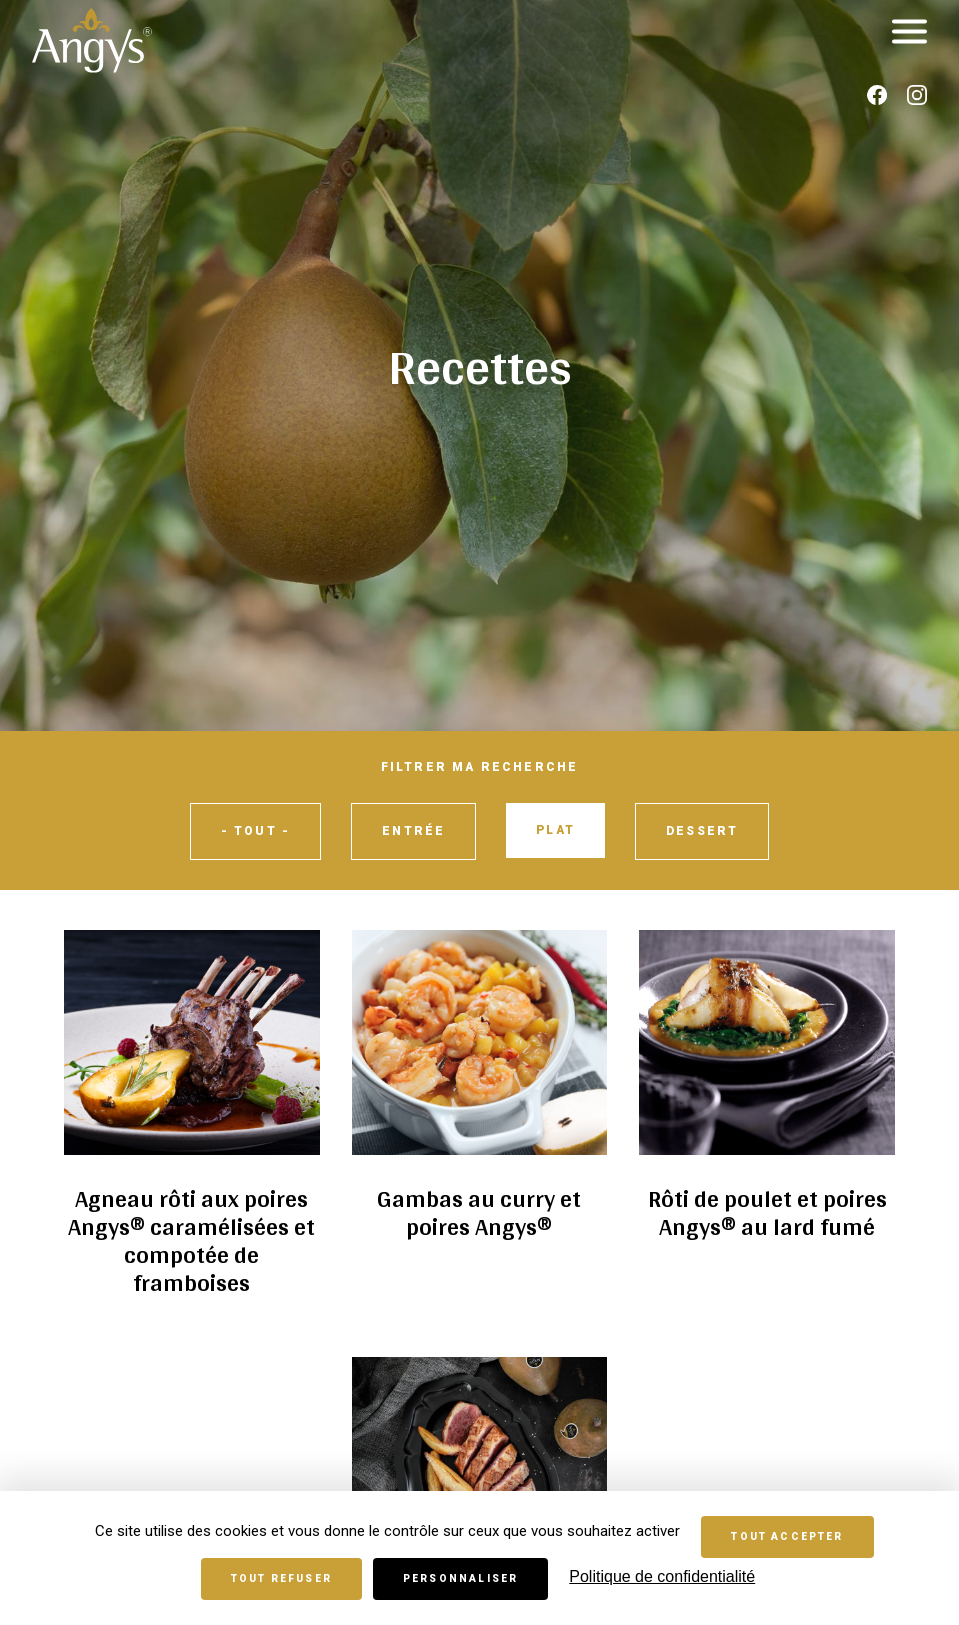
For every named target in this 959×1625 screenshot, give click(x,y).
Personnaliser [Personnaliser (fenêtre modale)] (460, 1578)
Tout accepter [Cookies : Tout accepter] (787, 1536)
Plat (555, 830)
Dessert (702, 831)
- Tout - (255, 831)
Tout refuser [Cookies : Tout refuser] (281, 1578)
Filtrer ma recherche (480, 767)
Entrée (413, 831)
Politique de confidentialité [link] (662, 1576)
